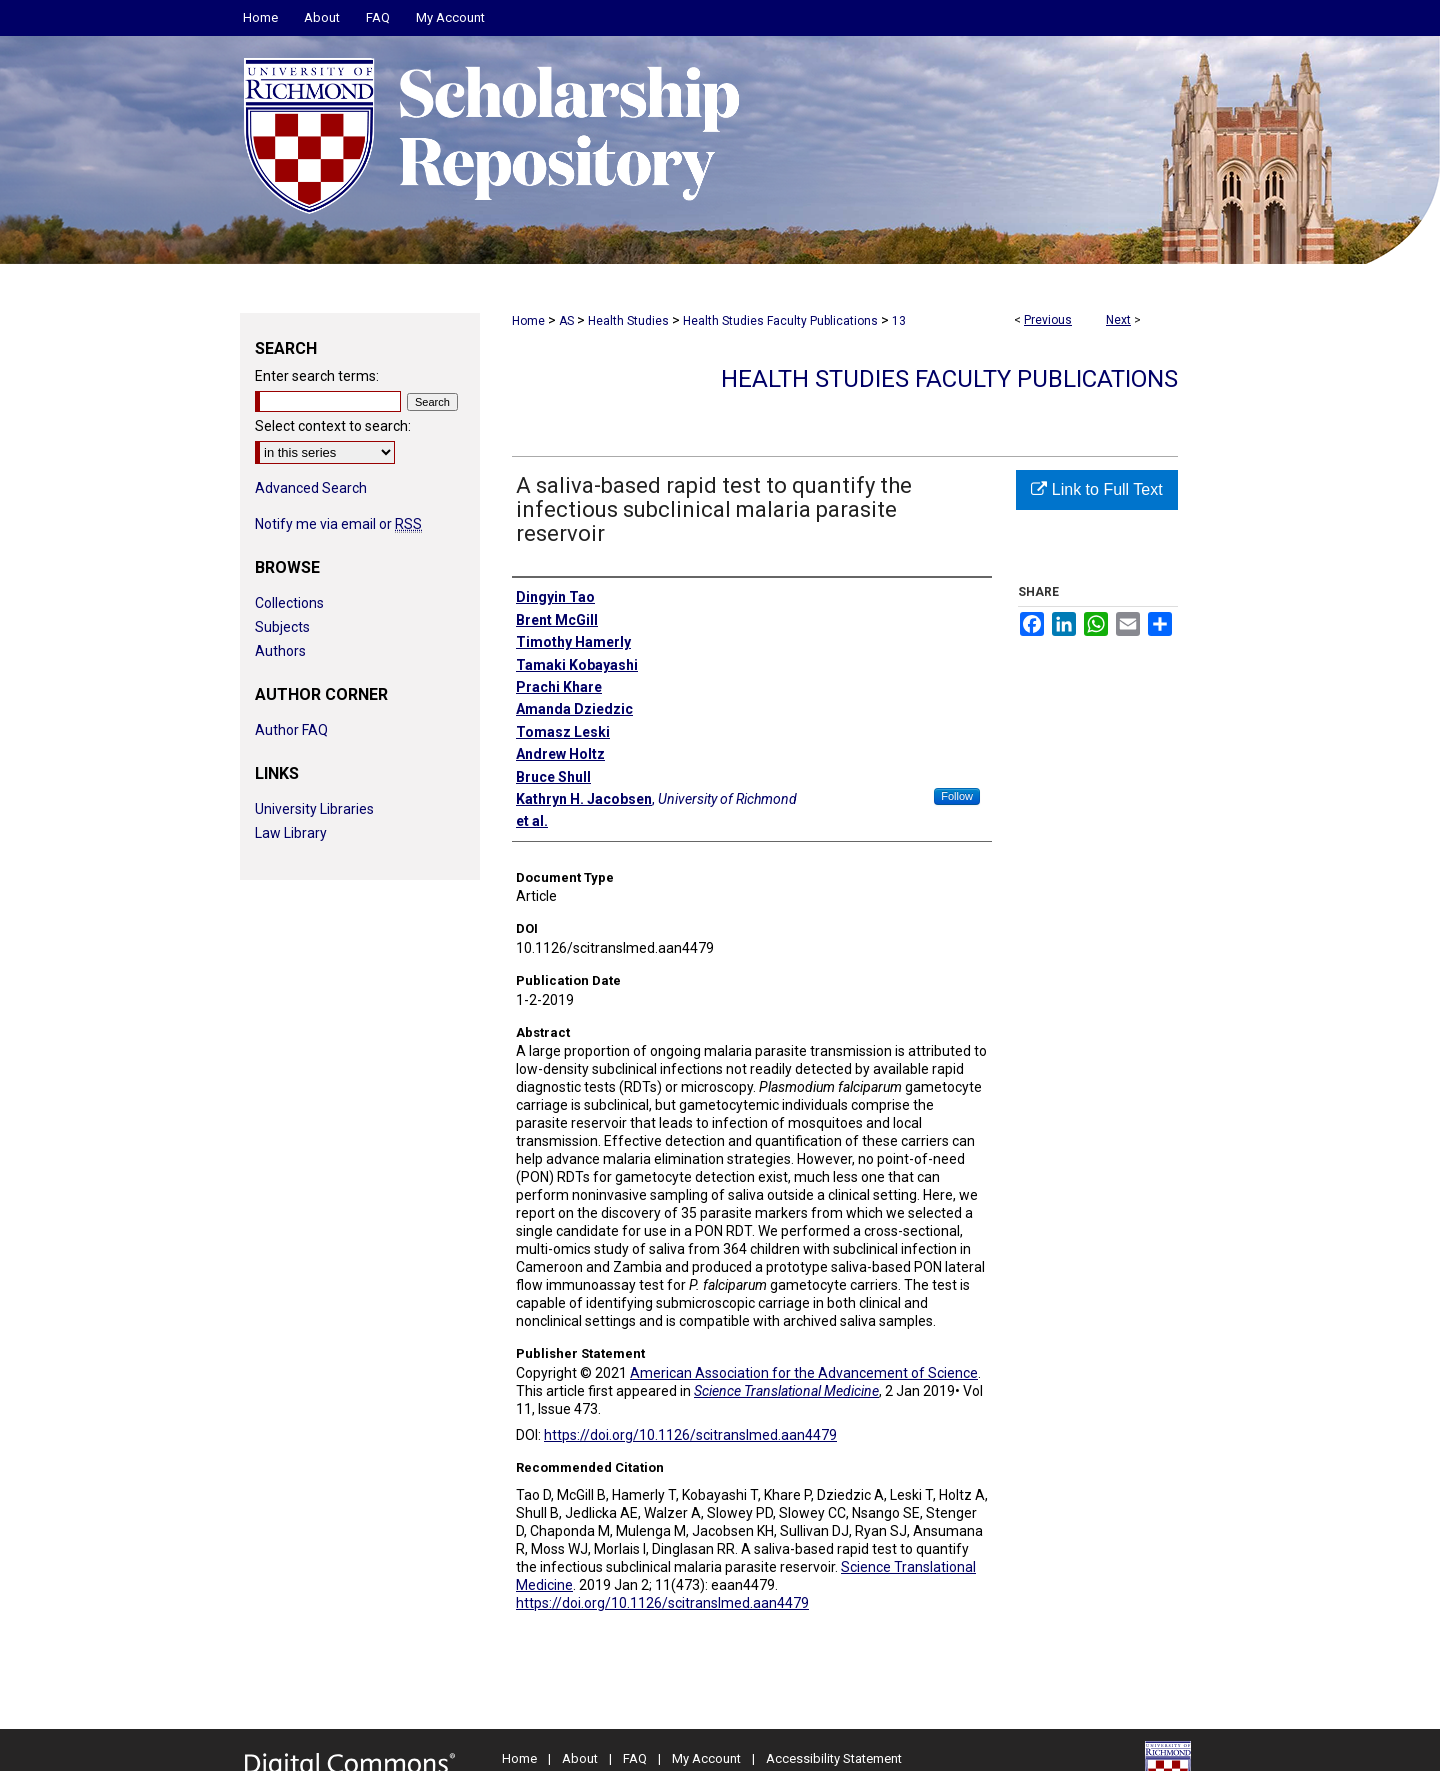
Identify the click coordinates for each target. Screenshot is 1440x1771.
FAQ (635, 1758)
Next (1118, 320)
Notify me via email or (338, 524)
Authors (280, 651)
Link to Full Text (1096, 489)
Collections (289, 603)
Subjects (282, 627)
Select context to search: (333, 426)
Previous (1048, 320)
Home (528, 321)
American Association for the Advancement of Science (804, 1373)
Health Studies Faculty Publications (780, 321)
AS (566, 321)
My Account (706, 1758)
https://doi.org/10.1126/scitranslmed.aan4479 (690, 1435)
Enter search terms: (317, 376)
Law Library (291, 833)
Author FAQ (291, 730)
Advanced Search (311, 488)
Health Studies (628, 321)
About (580, 1758)
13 (899, 321)
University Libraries (314, 809)
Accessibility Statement (834, 1758)
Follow (957, 796)
